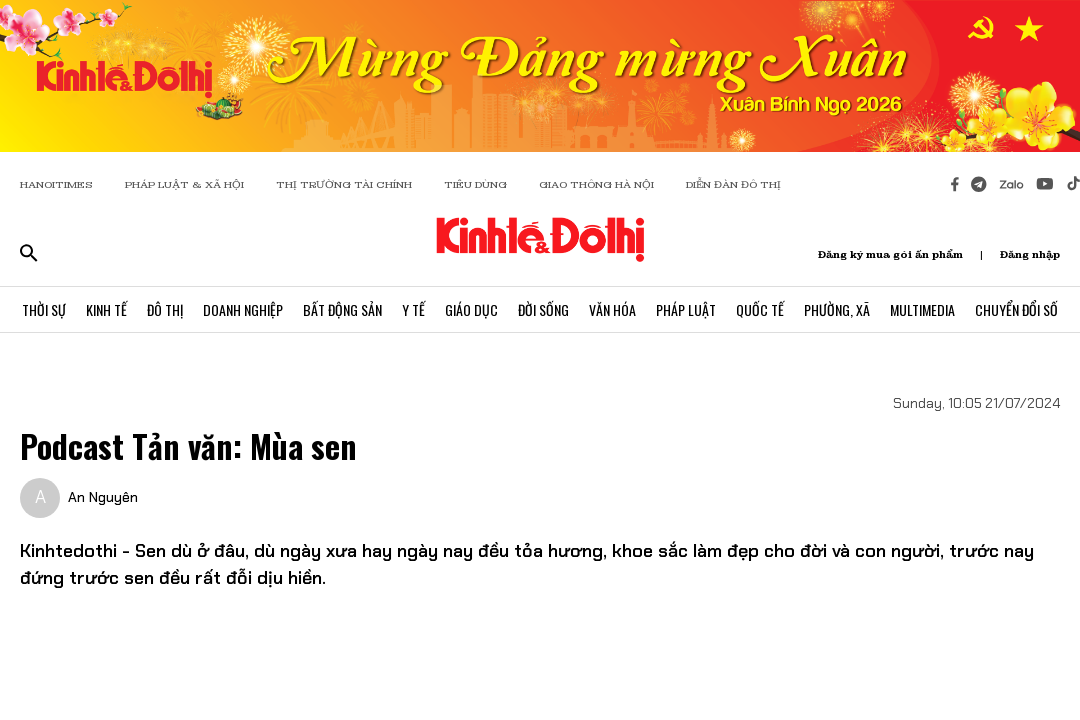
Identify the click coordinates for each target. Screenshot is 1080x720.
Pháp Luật (686, 309)
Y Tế (413, 309)
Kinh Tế (106, 309)
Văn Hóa (612, 309)
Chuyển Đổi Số (1016, 309)
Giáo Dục (471, 309)
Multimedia (922, 309)
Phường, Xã (837, 309)
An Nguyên (103, 497)
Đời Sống (543, 309)
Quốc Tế (760, 309)
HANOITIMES (56, 184)
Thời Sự (44, 309)
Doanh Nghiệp (243, 309)
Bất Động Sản (342, 309)
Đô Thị (165, 309)
